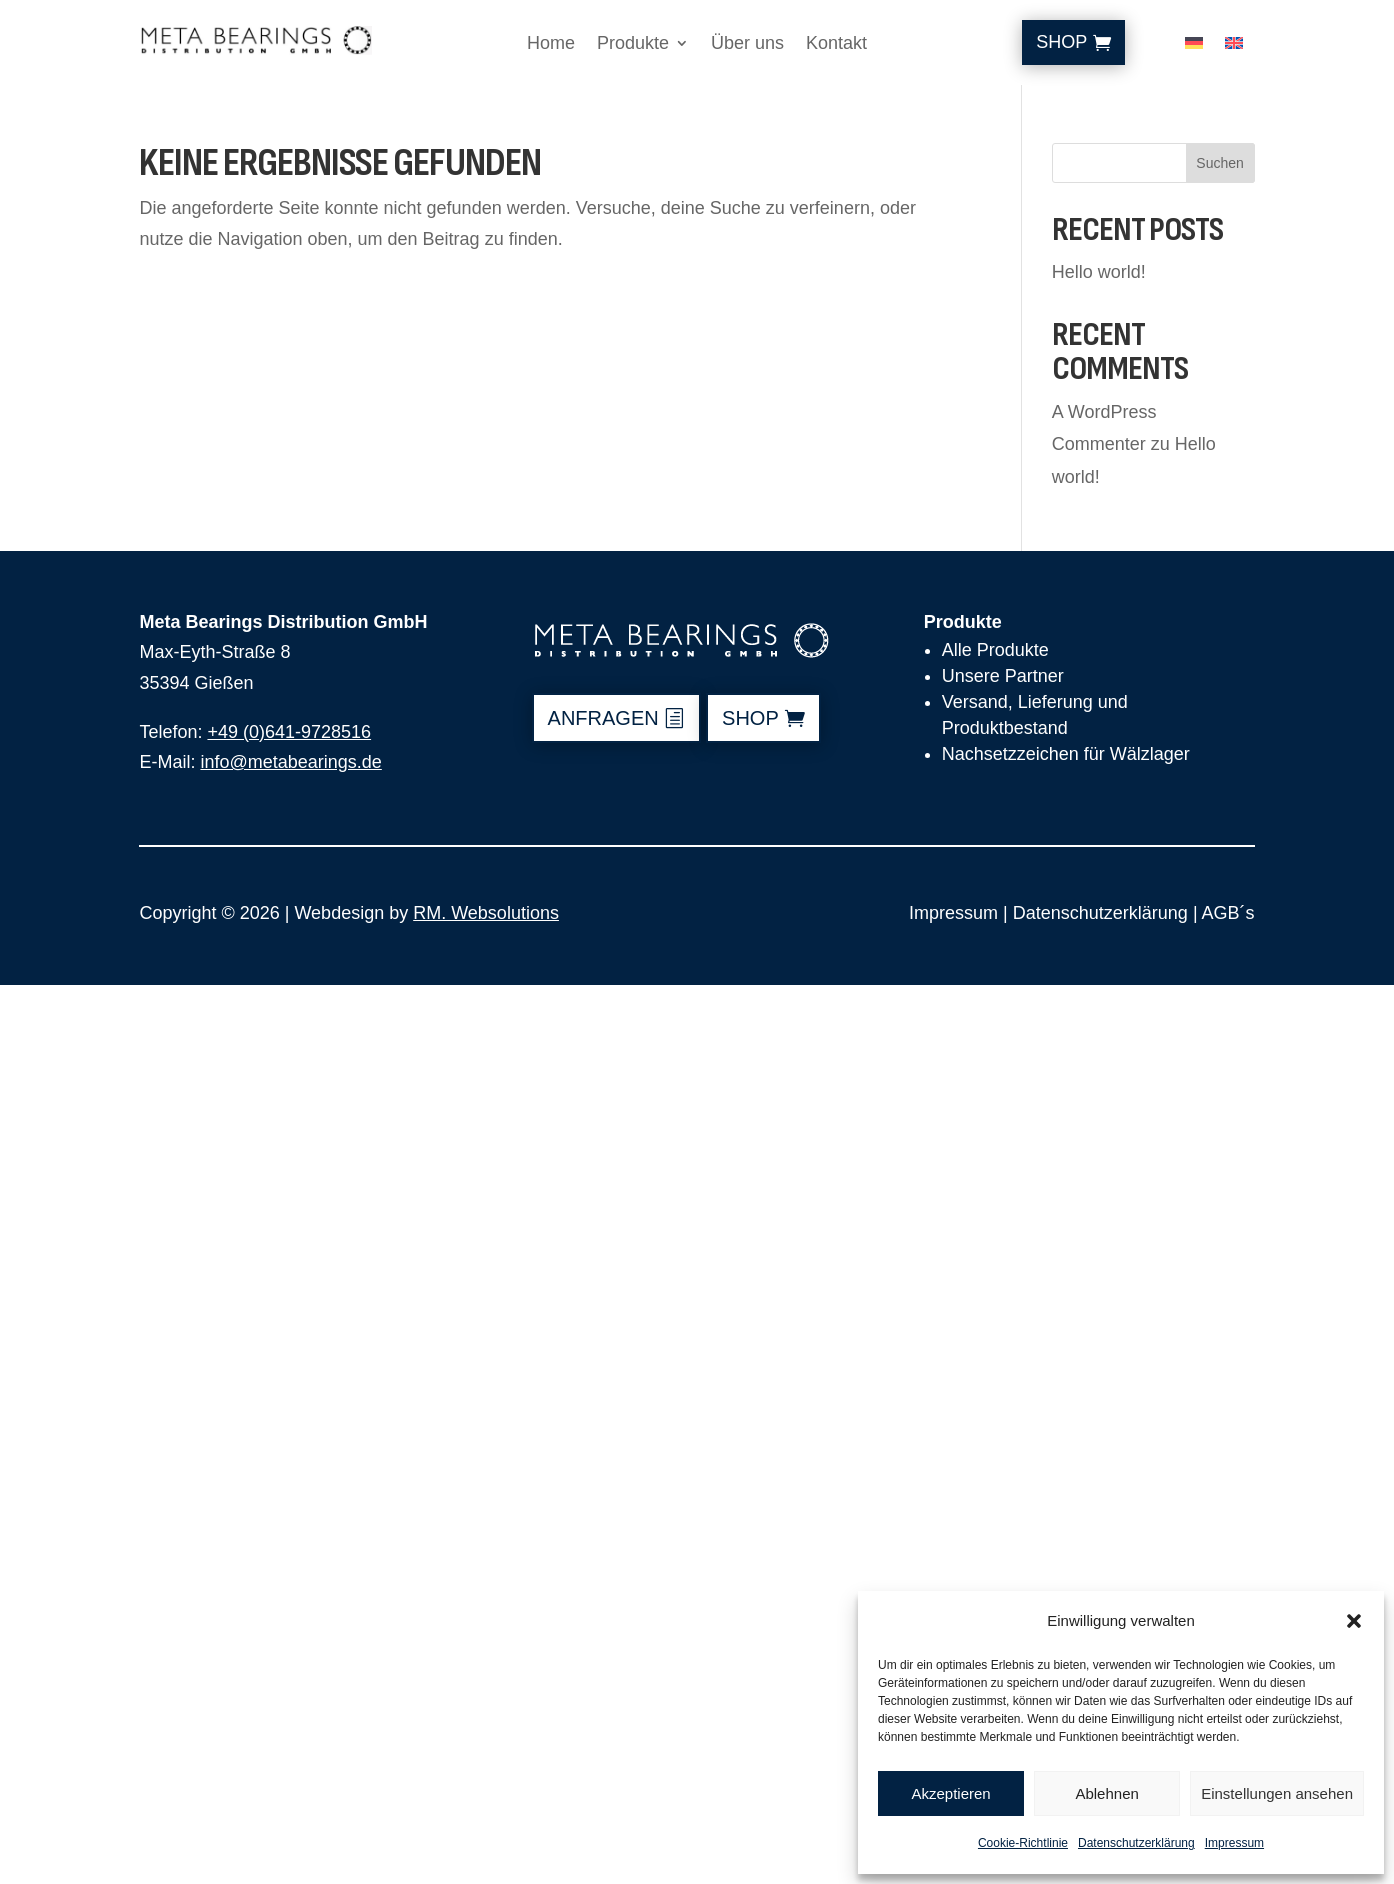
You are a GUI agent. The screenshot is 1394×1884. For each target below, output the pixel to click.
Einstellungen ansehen (1277, 1793)
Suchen (1219, 163)
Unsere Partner (1003, 676)
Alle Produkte (995, 650)
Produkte (633, 44)
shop (750, 718)
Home (551, 44)
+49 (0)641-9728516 (289, 732)
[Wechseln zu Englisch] (1234, 47)
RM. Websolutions (486, 913)
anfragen (603, 718)
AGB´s (1228, 913)
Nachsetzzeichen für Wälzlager (1066, 754)
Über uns (747, 44)
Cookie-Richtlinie (1023, 1843)
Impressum (1234, 1843)
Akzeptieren (950, 1793)
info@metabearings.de (290, 762)
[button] (1354, 1621)
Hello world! (1099, 272)
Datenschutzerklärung (1136, 1843)
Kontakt (836, 44)
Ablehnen (1106, 1793)
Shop (1061, 42)
